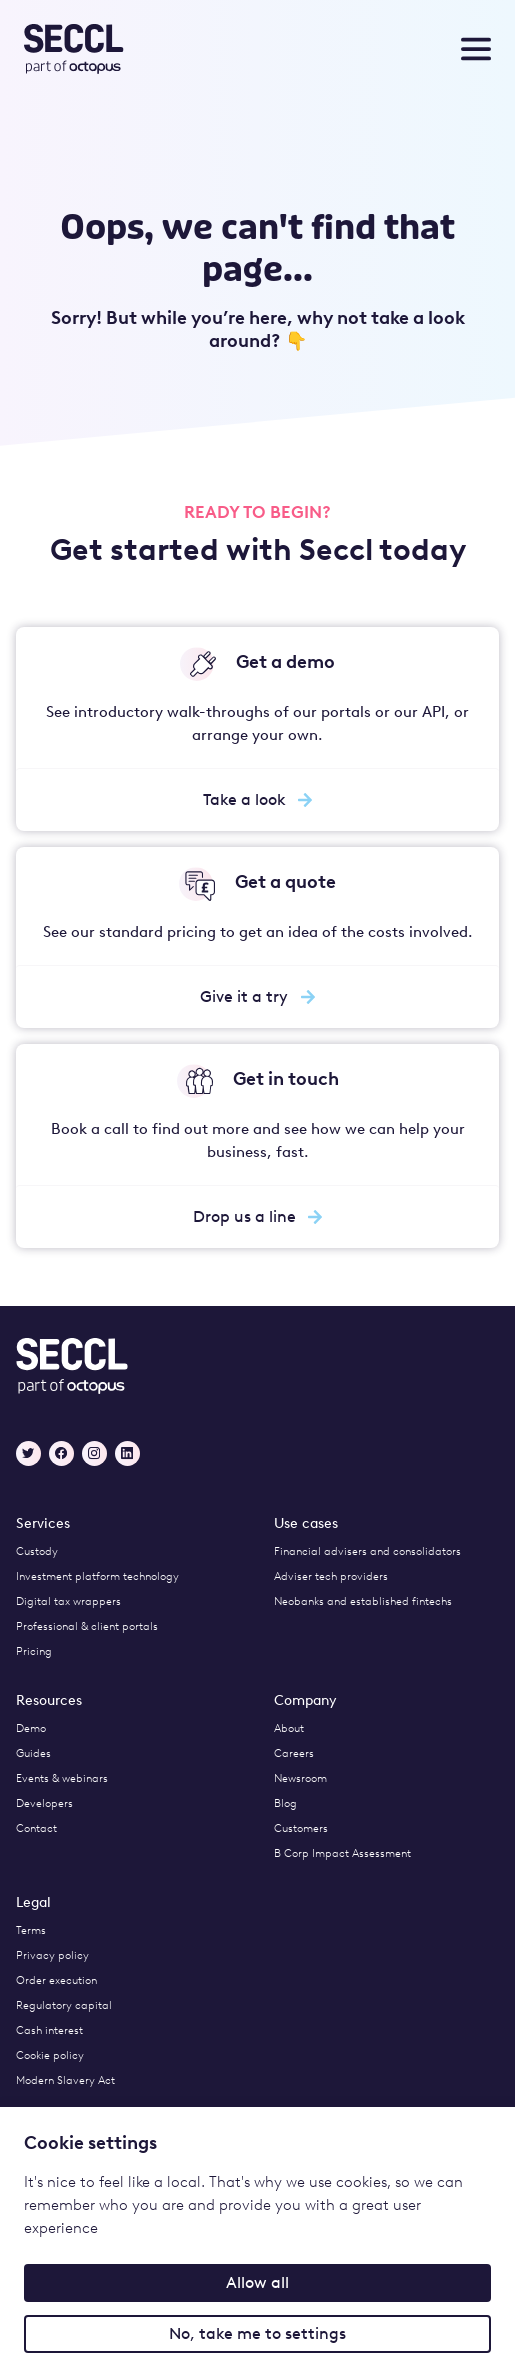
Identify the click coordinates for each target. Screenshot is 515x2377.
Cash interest (49, 2030)
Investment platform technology (97, 1576)
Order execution (56, 1980)
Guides (33, 1753)
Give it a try (257, 996)
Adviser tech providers (331, 1576)
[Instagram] (94, 1453)
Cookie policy (50, 2055)
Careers (294, 1753)
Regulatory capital (64, 2005)
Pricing (34, 1651)
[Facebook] (61, 1453)
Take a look (258, 799)
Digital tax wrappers (68, 1601)
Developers (44, 1803)
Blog (285, 1803)
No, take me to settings (257, 2333)
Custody (37, 1551)
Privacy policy (52, 1955)
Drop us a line (258, 1216)
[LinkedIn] (127, 1453)
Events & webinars (62, 1778)
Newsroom (300, 1778)
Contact (36, 1828)
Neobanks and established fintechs (363, 1601)
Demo (31, 1728)
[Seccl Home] (125, 49)
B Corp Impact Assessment (342, 1853)
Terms (31, 1930)
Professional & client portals (87, 1626)
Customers (301, 1828)
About (289, 1728)
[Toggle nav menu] (476, 49)
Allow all (257, 2282)
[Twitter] (28, 1453)
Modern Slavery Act (65, 2080)
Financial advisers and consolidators (367, 1551)
